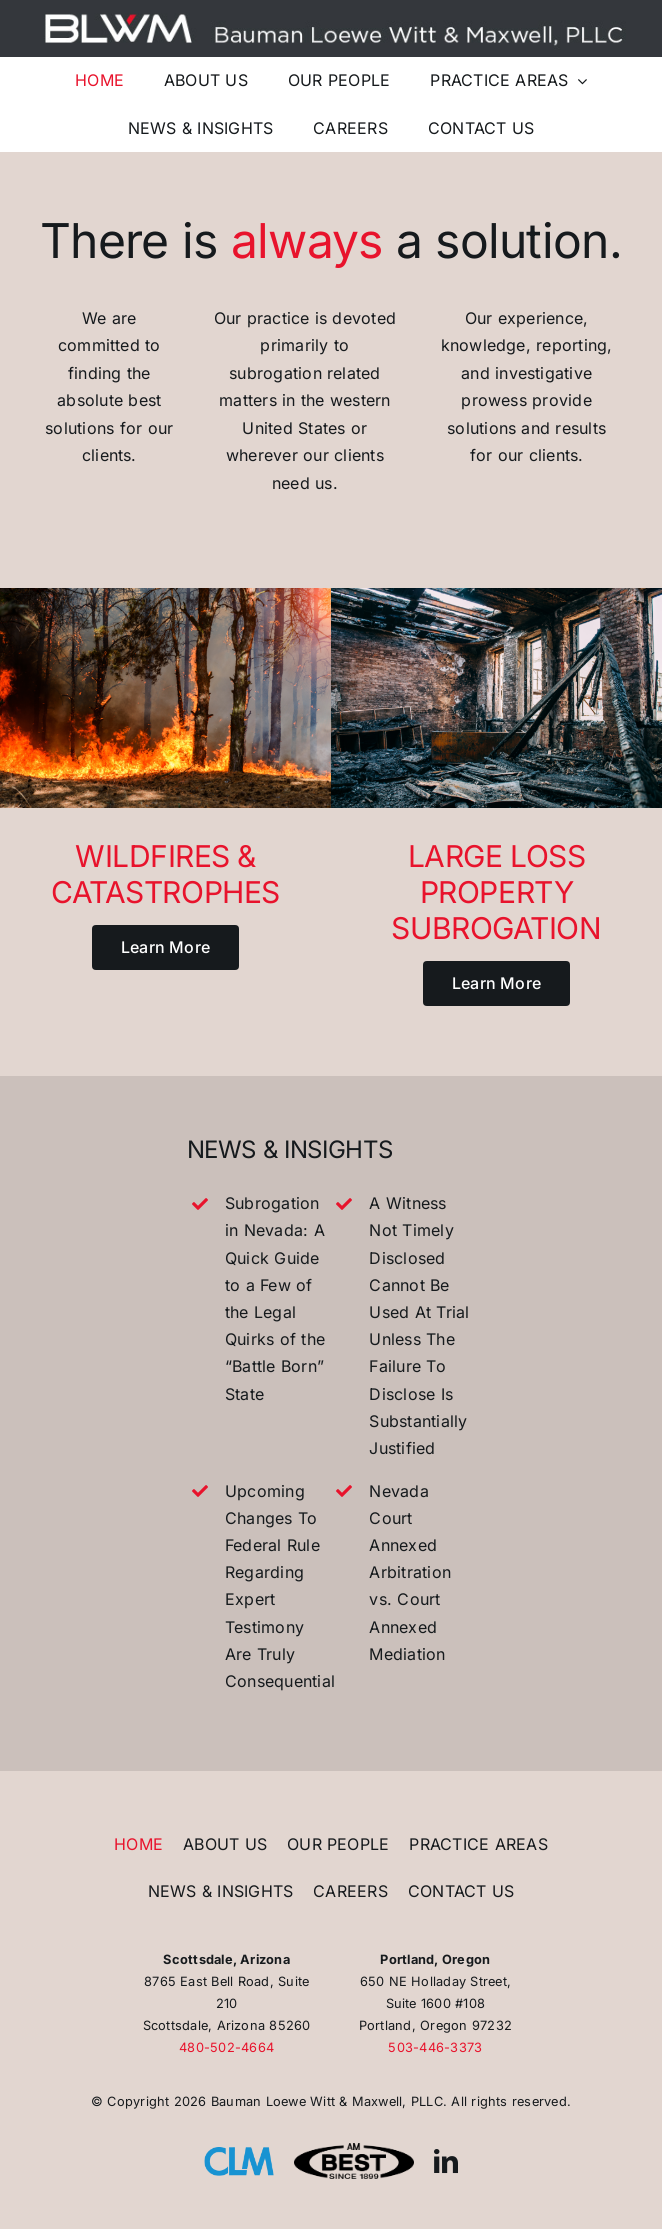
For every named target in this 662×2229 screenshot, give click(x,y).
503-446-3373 (435, 2047)
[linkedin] (446, 2161)
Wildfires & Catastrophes (165, 874)
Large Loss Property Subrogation (496, 892)
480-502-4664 (226, 2047)
